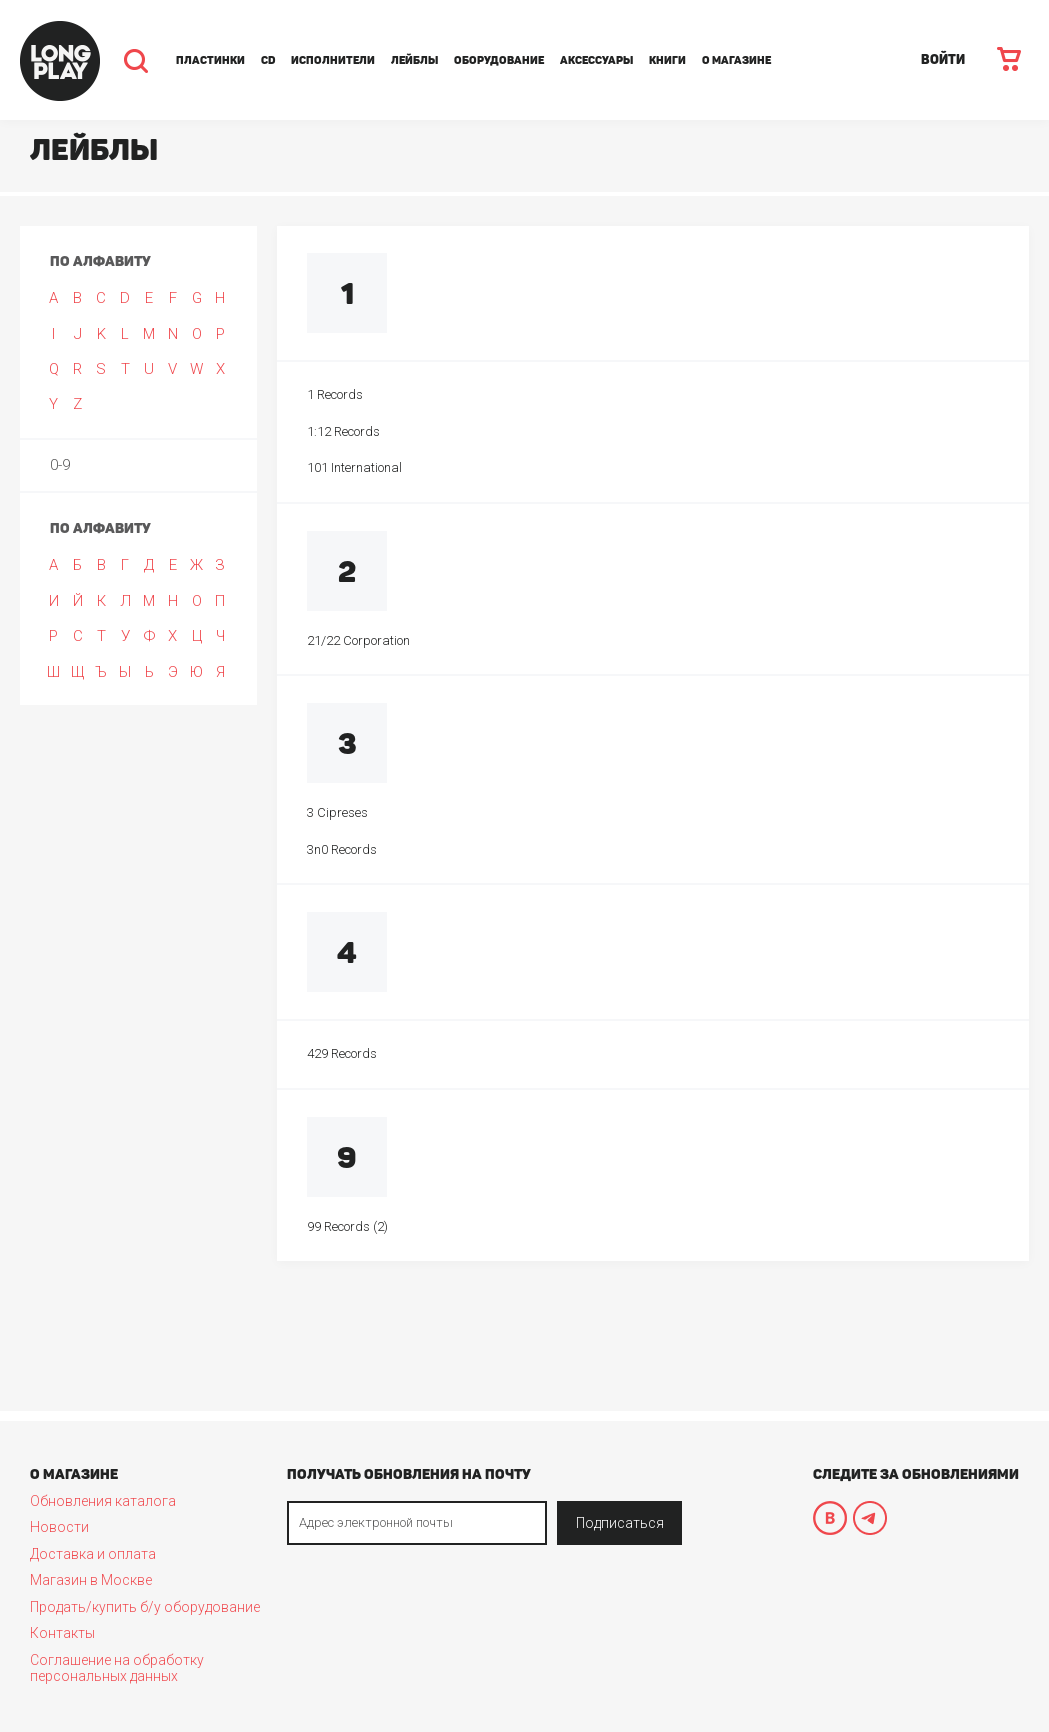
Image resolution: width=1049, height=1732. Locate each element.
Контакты (62, 1633)
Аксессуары (596, 60)
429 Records (342, 1053)
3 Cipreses (337, 812)
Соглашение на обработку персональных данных (117, 1668)
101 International (354, 467)
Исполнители (333, 60)
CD (268, 60)
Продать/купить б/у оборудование (145, 1607)
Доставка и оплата (93, 1554)
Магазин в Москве (91, 1580)
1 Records (335, 394)
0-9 (60, 465)
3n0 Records (342, 849)
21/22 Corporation (358, 640)
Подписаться (620, 1523)
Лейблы (414, 60)
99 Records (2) (347, 1226)
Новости (59, 1527)
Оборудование (499, 60)
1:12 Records (343, 431)
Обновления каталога (103, 1501)
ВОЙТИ (943, 59)
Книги (667, 60)
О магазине (736, 60)
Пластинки (210, 60)
